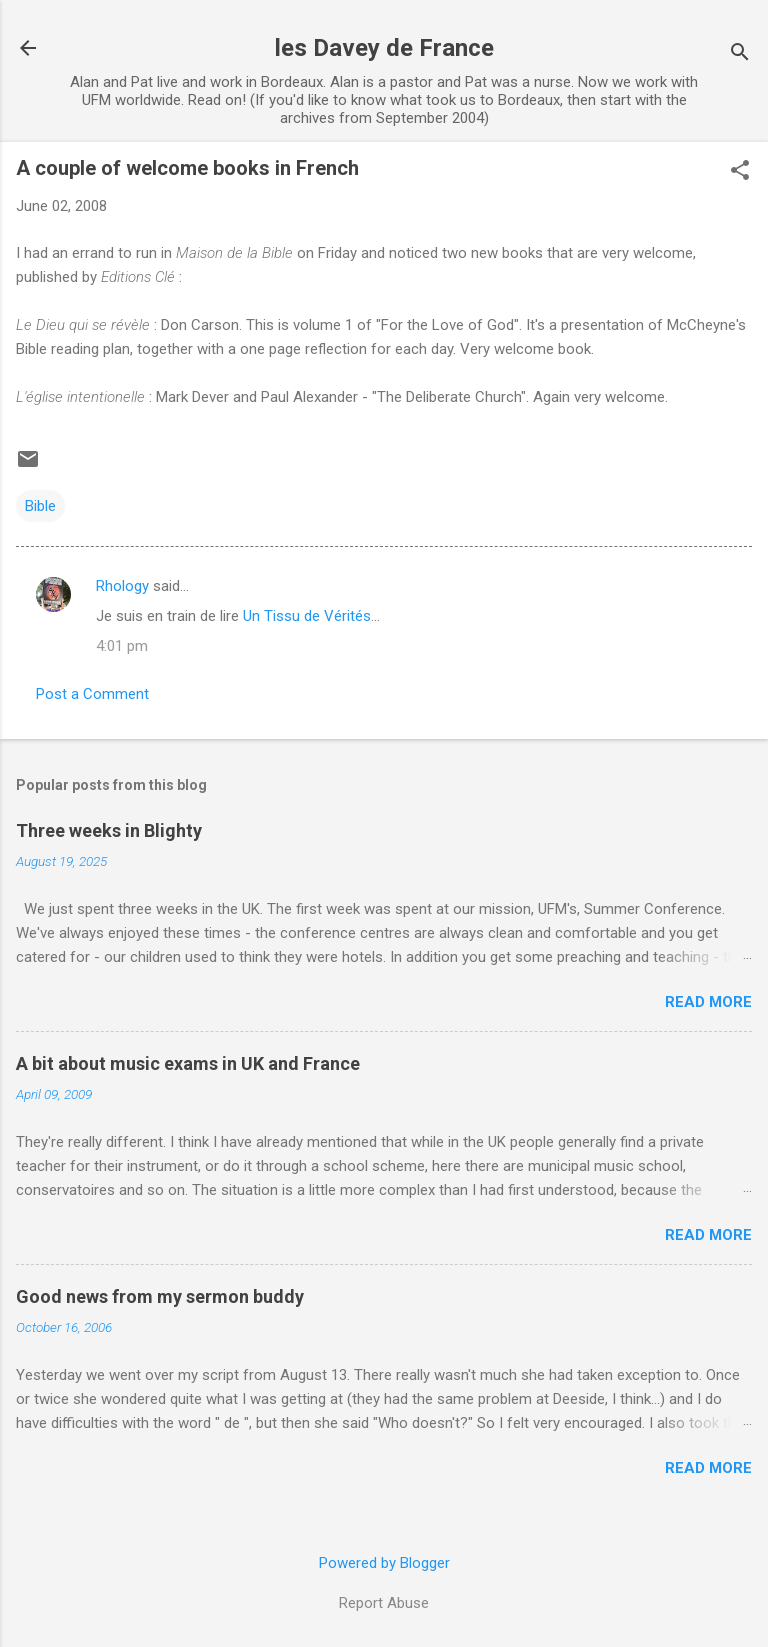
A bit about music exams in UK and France (188, 1063)
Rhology (122, 586)
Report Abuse (384, 1603)
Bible (40, 506)
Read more (708, 1002)
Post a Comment (92, 694)
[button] (740, 172)
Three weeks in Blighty (109, 830)
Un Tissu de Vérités (307, 616)
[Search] (740, 54)
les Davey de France (384, 48)
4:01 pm (122, 646)
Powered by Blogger (384, 1563)
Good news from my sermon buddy (160, 1296)
